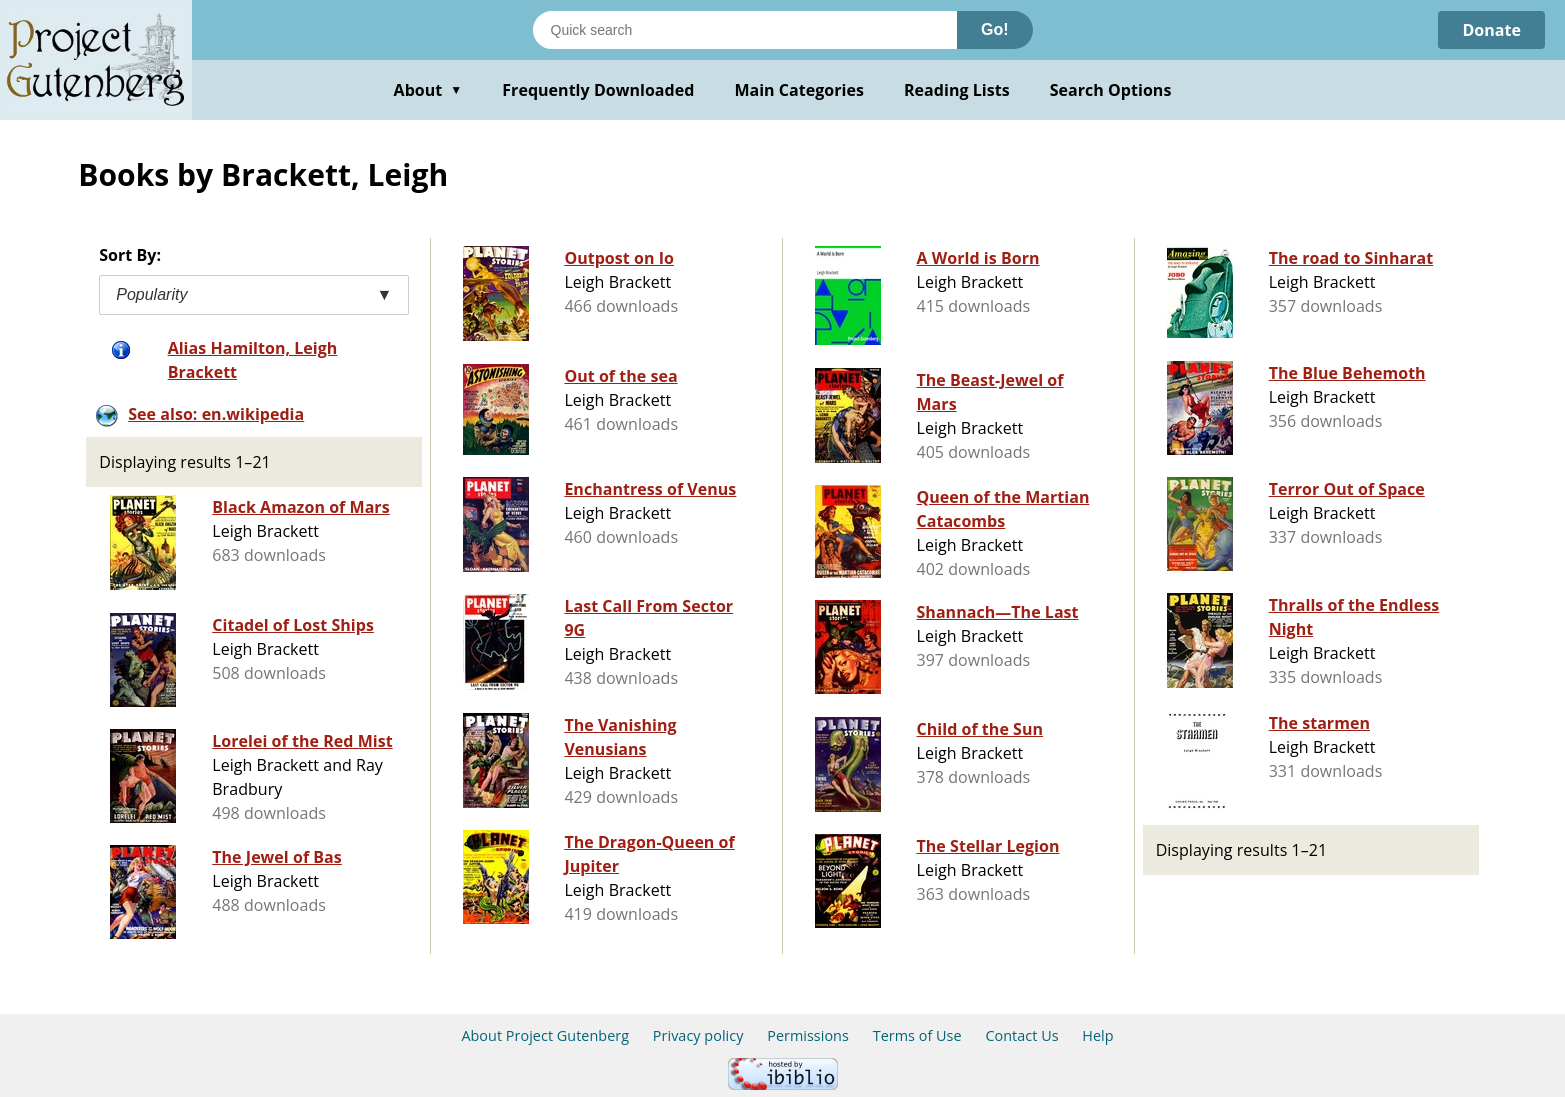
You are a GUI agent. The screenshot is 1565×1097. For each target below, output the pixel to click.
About (428, 90)
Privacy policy (698, 1035)
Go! (995, 29)
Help (1097, 1035)
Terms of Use (917, 1035)
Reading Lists (957, 90)
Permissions (808, 1035)
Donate (1491, 30)
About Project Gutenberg (545, 1035)
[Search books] (745, 30)
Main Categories (799, 90)
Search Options (1111, 90)
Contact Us (1021, 1035)
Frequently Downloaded (598, 90)
